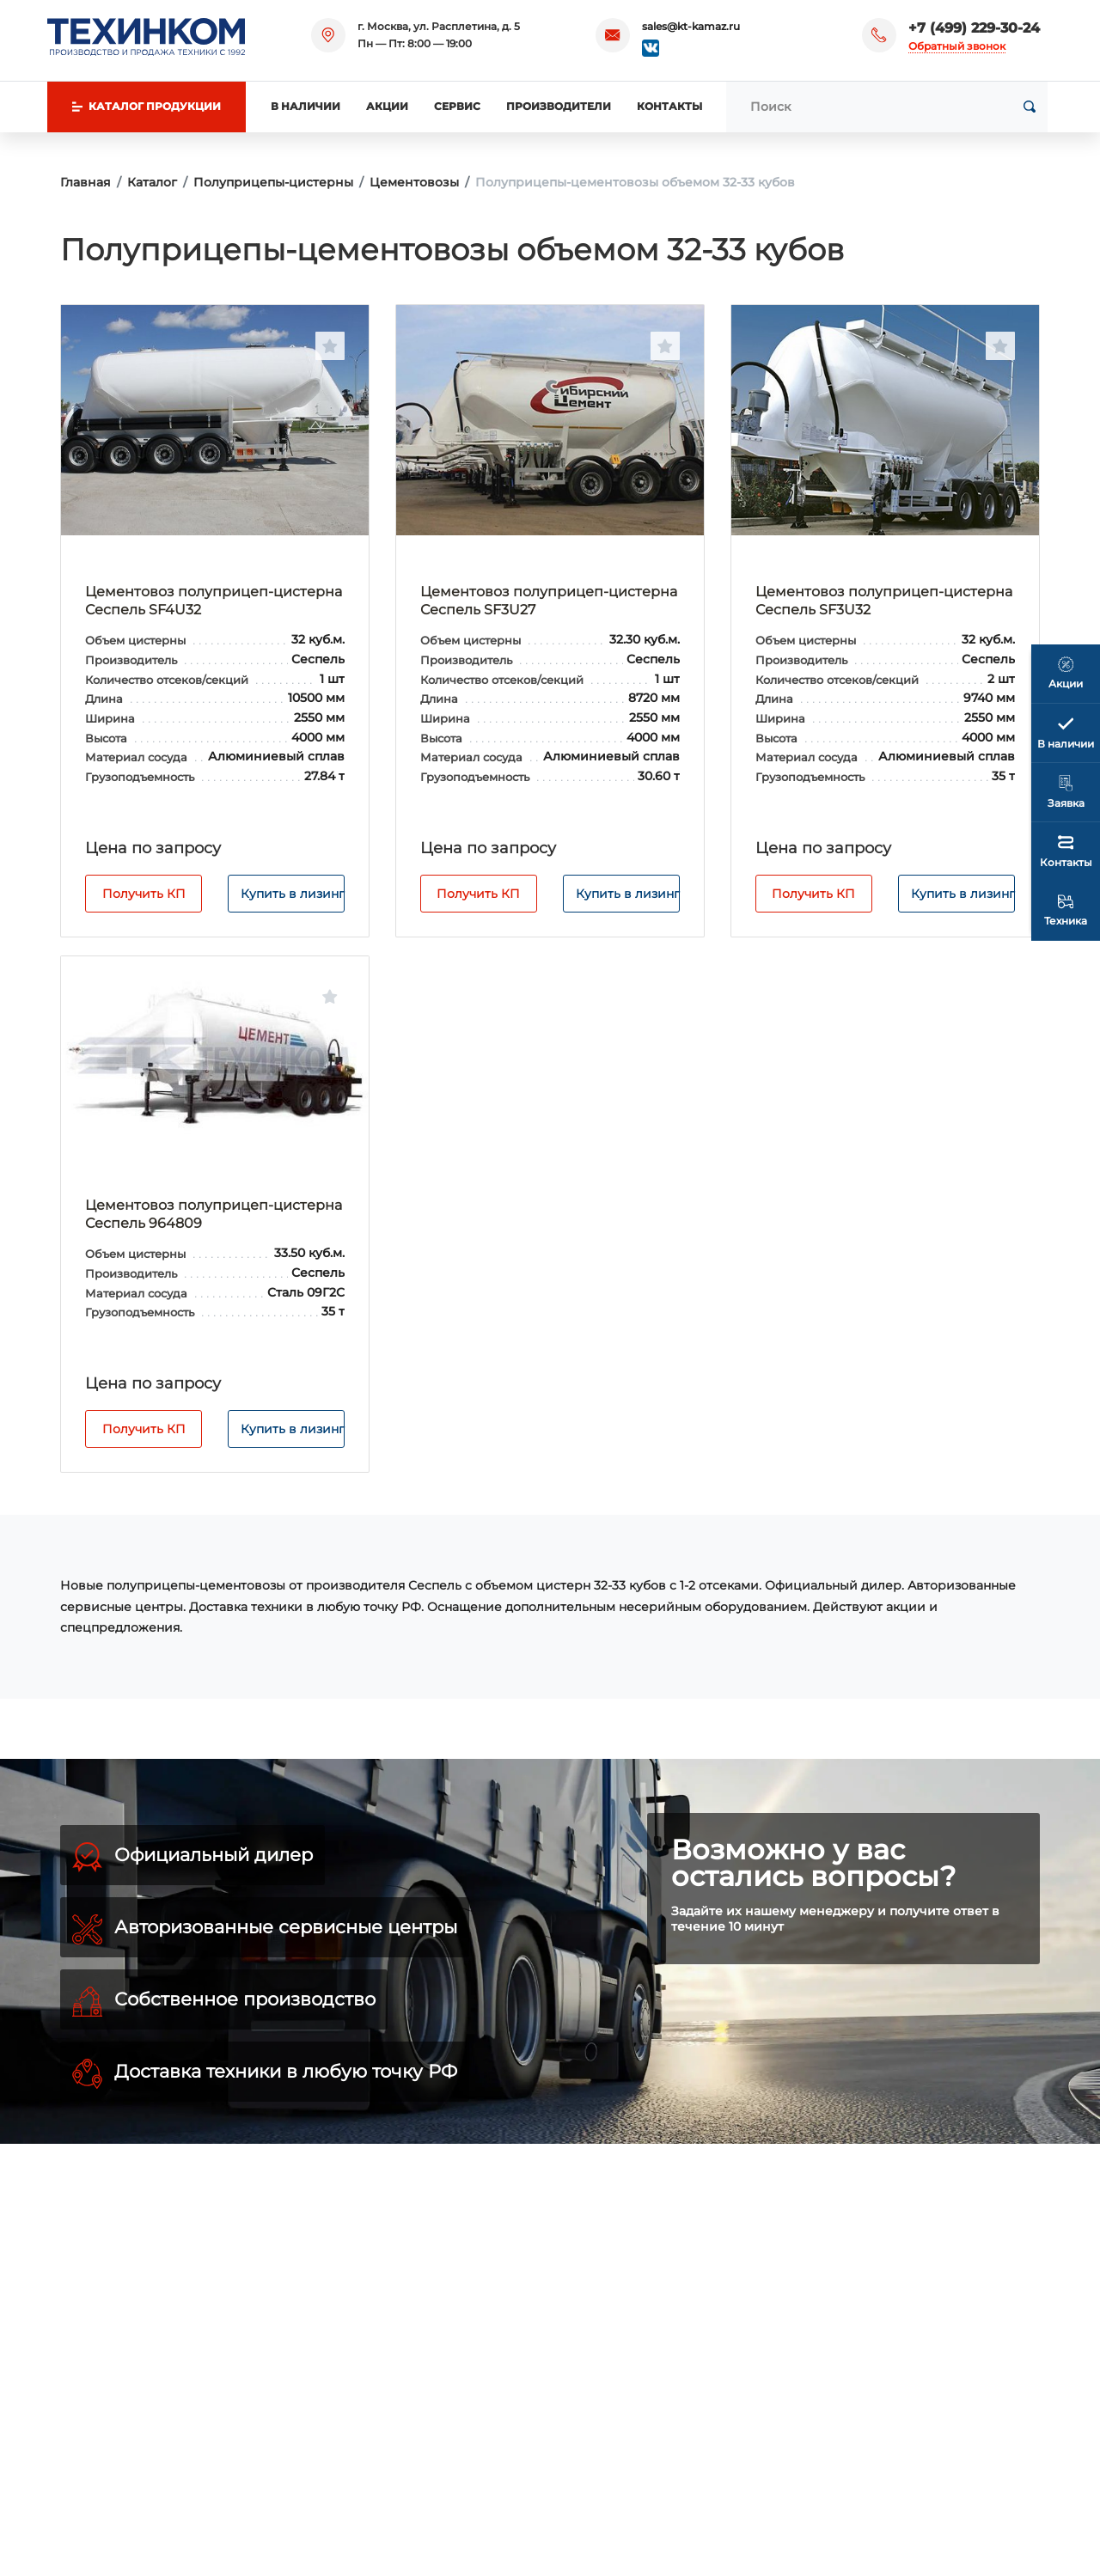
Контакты (669, 106)
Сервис (457, 106)
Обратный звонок (956, 46)
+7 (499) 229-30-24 (974, 28)
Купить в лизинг (293, 893)
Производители (558, 106)
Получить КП (144, 893)
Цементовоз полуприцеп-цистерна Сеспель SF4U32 (213, 600)
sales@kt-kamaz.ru (691, 26)
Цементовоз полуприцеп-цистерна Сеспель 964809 (213, 1214)
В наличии (305, 106)
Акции (387, 106)
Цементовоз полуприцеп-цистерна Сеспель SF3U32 (883, 600)
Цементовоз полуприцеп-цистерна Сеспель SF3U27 (548, 600)
